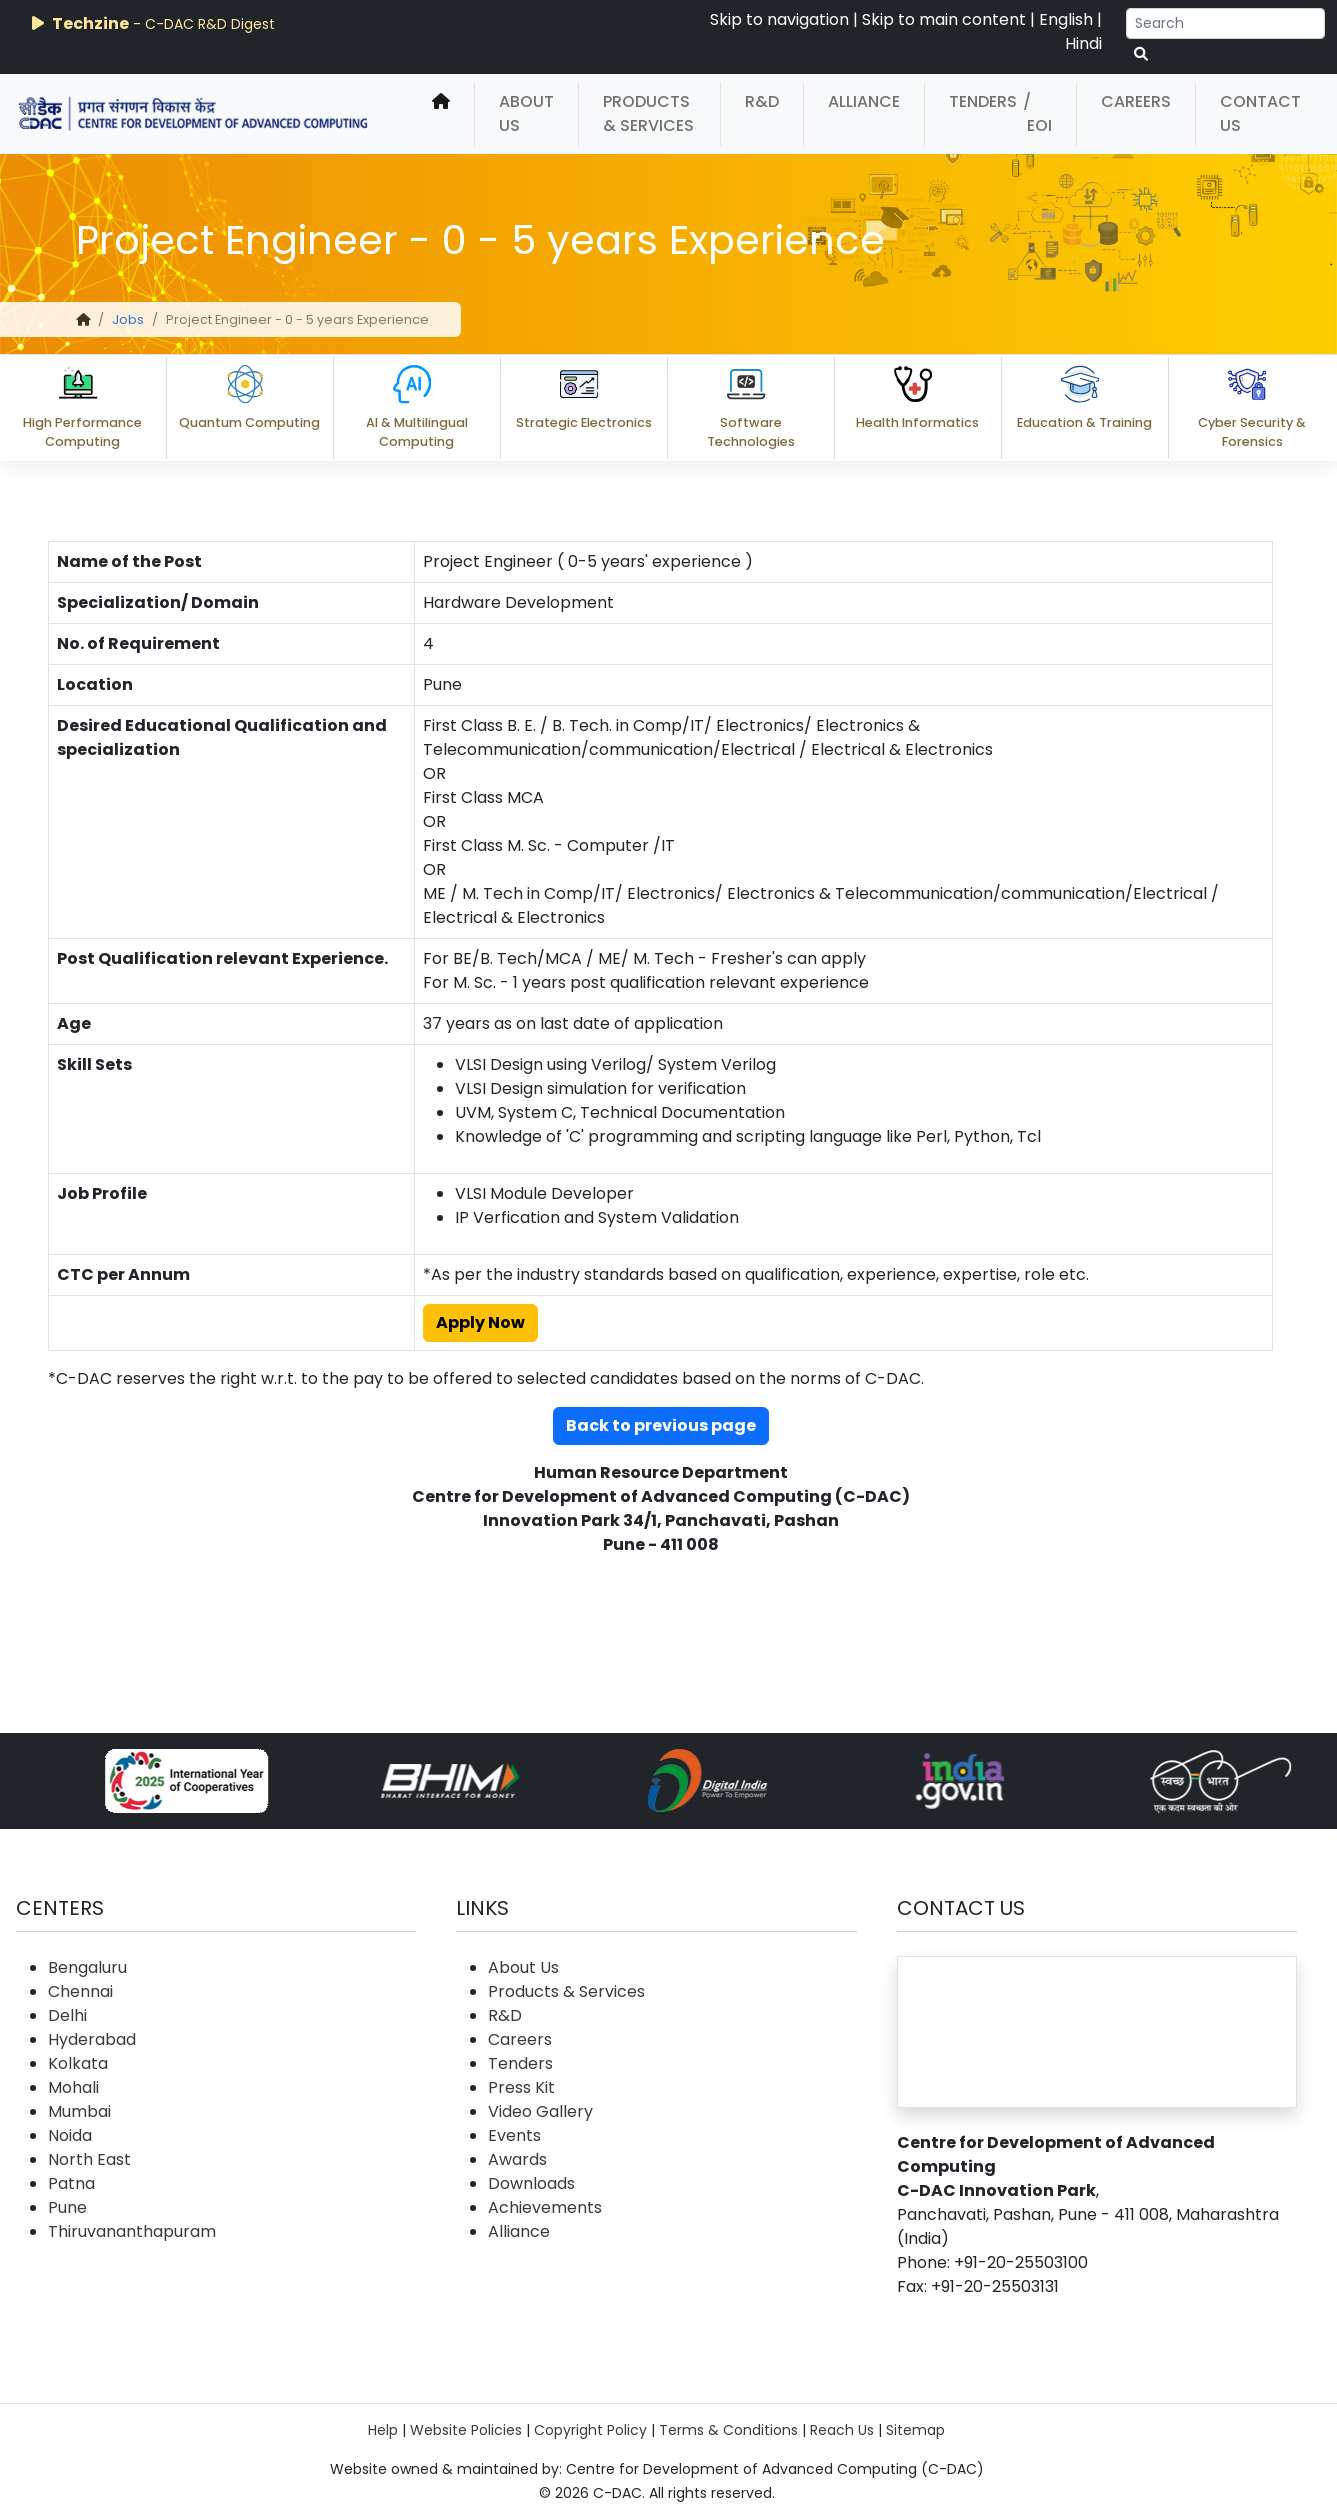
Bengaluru (87, 1967)
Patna (71, 2183)
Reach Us (842, 2430)
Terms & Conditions (728, 2430)
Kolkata (78, 2063)
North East (89, 2159)
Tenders (983, 101)
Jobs (128, 319)
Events (514, 2135)
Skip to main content (944, 19)
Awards (517, 2159)
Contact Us (1260, 113)
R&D (762, 101)
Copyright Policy (590, 2430)
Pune (67, 2207)
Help (383, 2430)
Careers (1136, 101)
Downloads (531, 2183)
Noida (70, 2135)
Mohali (73, 2087)
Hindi (1083, 43)
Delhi (67, 2015)
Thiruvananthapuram (132, 2231)
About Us (526, 113)
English (1066, 19)
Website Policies (466, 2430)
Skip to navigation (779, 19)
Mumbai (79, 2111)
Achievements (545, 2207)
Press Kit (521, 2087)
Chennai (80, 1991)
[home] (441, 114)
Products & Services (648, 113)
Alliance (864, 101)
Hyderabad (92, 2039)
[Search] (1225, 23)
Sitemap (915, 2430)
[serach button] (1141, 54)
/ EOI (1037, 113)
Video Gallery (540, 2111)
